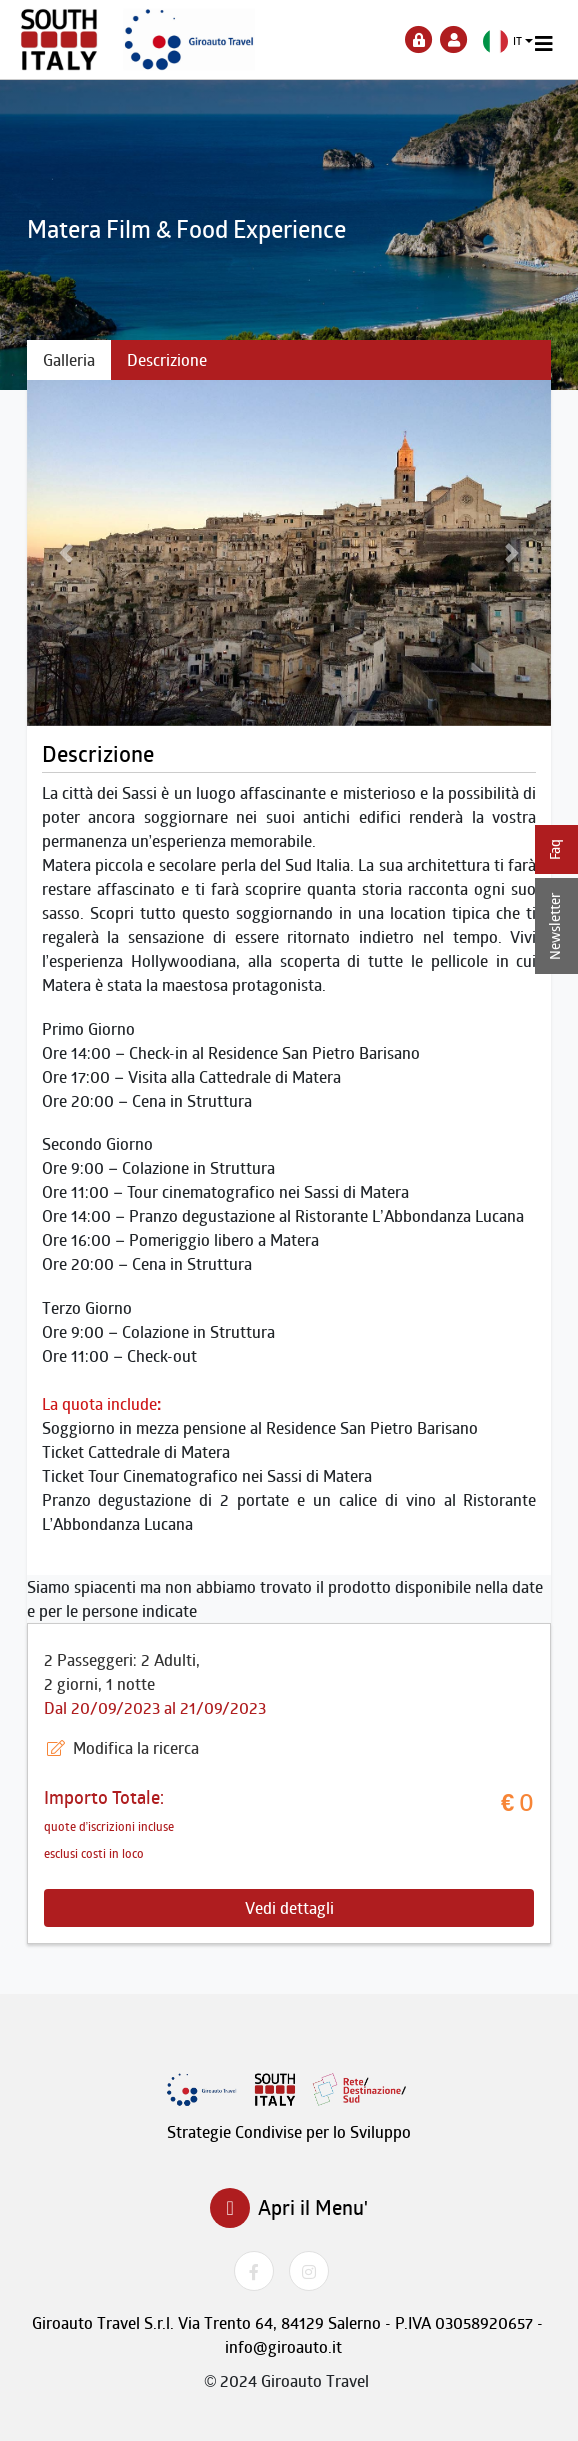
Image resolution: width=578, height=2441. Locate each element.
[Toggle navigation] (544, 44)
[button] (508, 41)
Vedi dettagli (289, 1908)
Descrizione (167, 360)
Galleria (69, 360)
